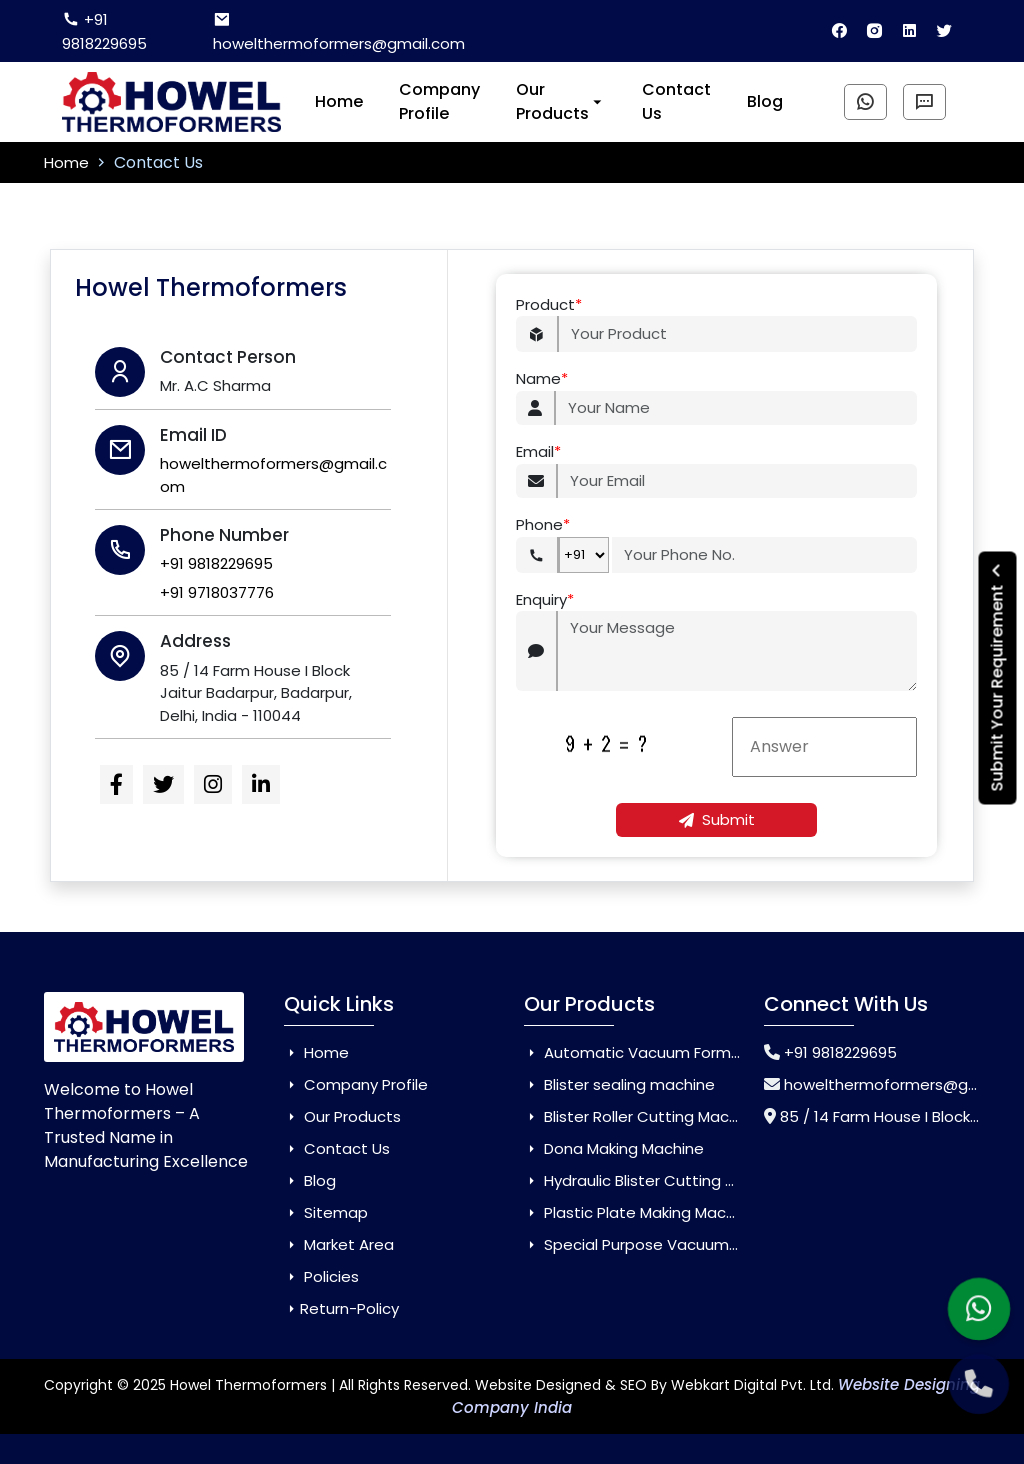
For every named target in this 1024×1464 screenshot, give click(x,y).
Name (542, 379)
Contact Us (676, 102)
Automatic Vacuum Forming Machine (671, 1052)
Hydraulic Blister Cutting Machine (655, 1180)
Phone (543, 525)
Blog (765, 101)
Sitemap (326, 1212)
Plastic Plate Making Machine (640, 1212)
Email (538, 452)
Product (549, 305)
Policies (321, 1276)
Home (339, 101)
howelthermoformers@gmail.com (339, 32)
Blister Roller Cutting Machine (642, 1116)
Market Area (339, 1244)
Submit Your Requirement (997, 677)
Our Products (561, 102)
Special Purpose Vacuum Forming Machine (691, 1244)
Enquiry (545, 600)
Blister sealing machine (619, 1084)
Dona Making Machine (614, 1148)
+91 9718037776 (217, 592)
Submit (717, 819)
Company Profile (439, 102)
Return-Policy (341, 1308)
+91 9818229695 (104, 31)
